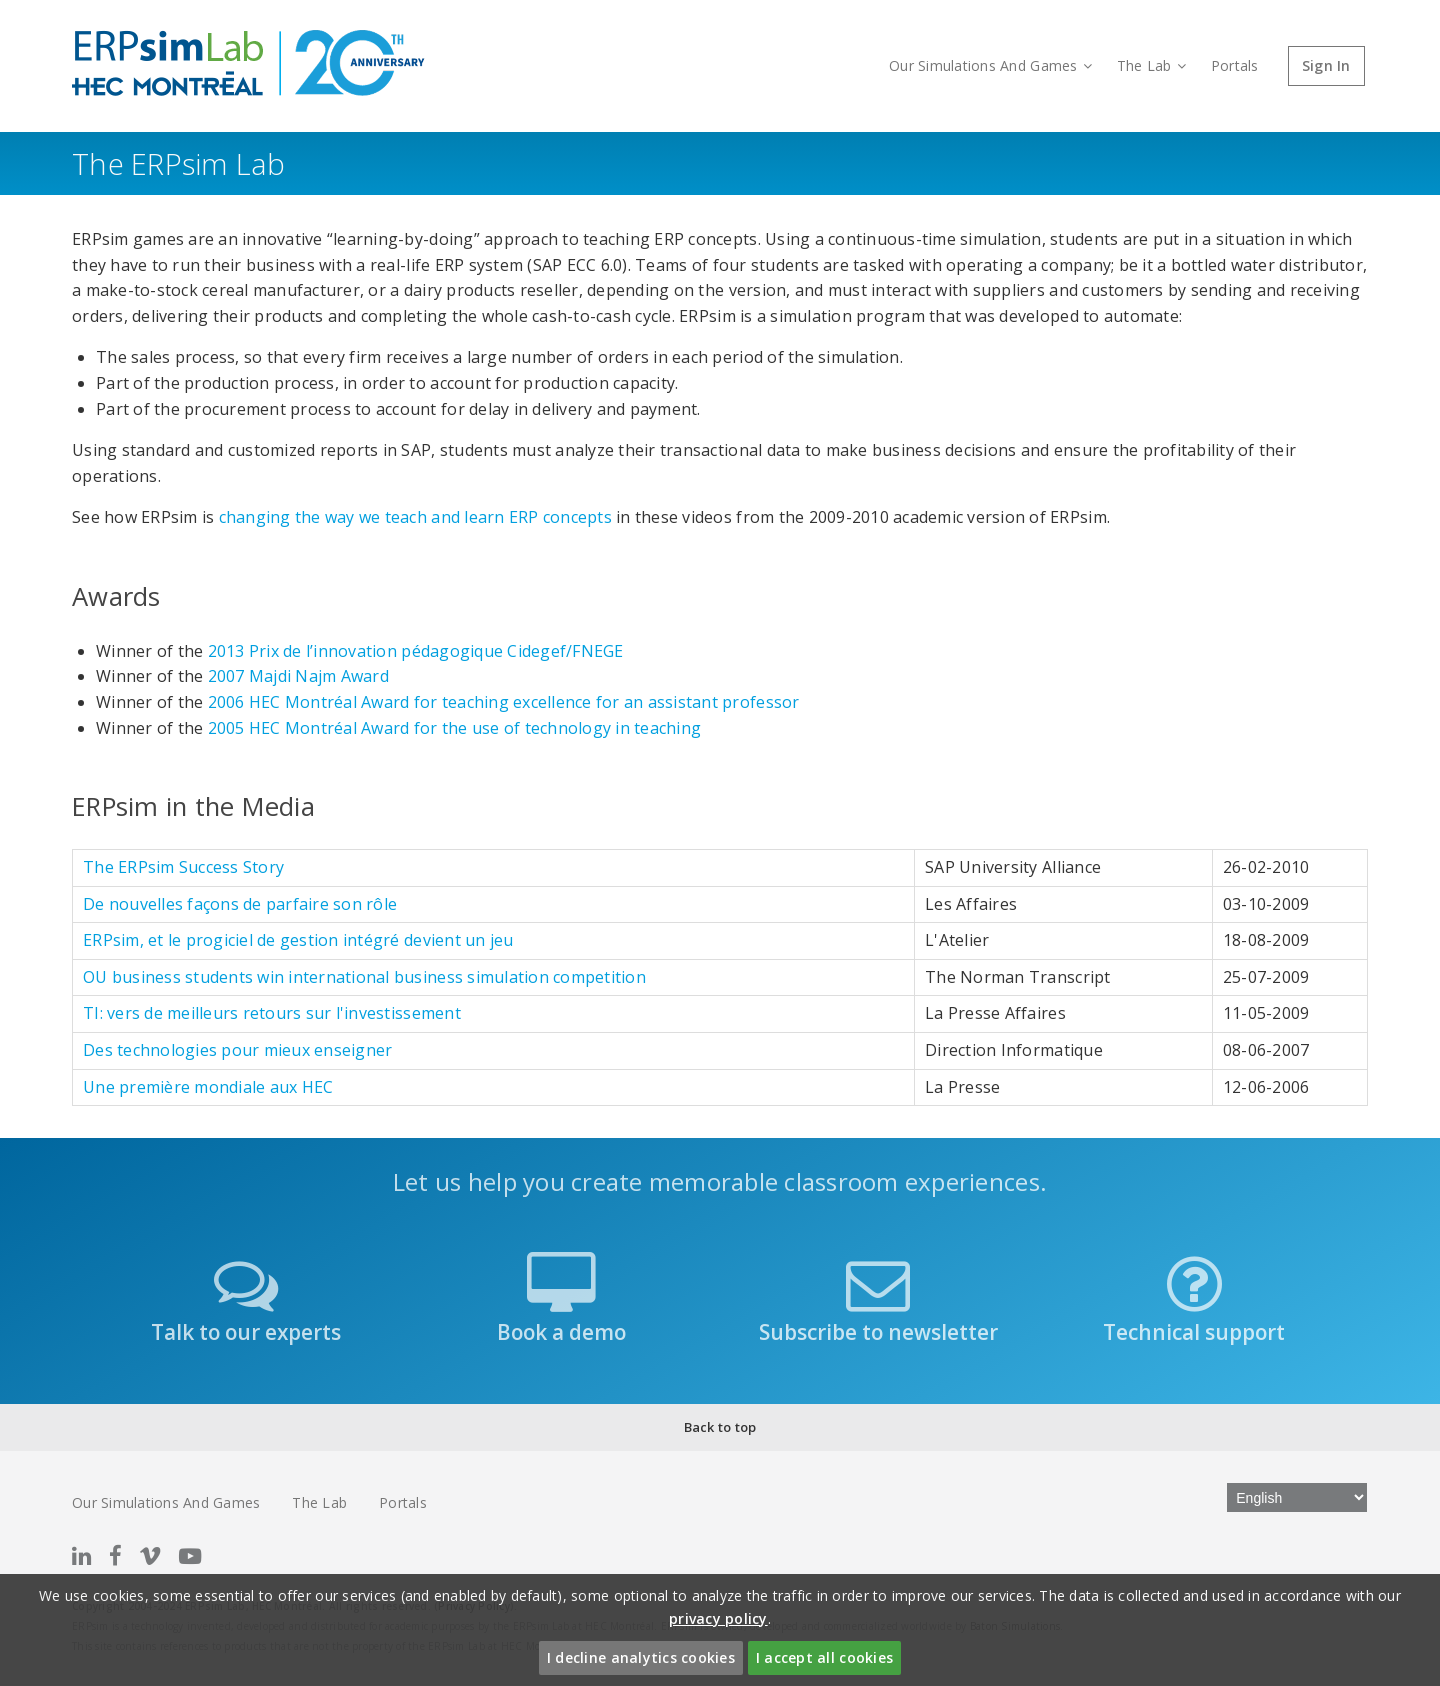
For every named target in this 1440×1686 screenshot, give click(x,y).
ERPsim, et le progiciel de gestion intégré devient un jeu (298, 940)
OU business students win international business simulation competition (364, 977)
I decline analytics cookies (641, 1657)
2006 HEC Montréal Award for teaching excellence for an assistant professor (504, 702)
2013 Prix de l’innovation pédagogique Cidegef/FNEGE (416, 651)
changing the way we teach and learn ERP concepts (415, 517)
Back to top (720, 1427)
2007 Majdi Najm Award (298, 676)
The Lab (1151, 65)
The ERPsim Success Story (183, 867)
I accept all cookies (824, 1657)
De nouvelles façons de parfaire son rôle (240, 904)
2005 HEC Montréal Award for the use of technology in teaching (455, 728)
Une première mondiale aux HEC (208, 1087)
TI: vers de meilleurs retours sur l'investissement (272, 1013)
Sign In (1326, 65)
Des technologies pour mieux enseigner (237, 1050)
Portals (1235, 65)
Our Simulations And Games (990, 65)
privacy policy (718, 1618)
